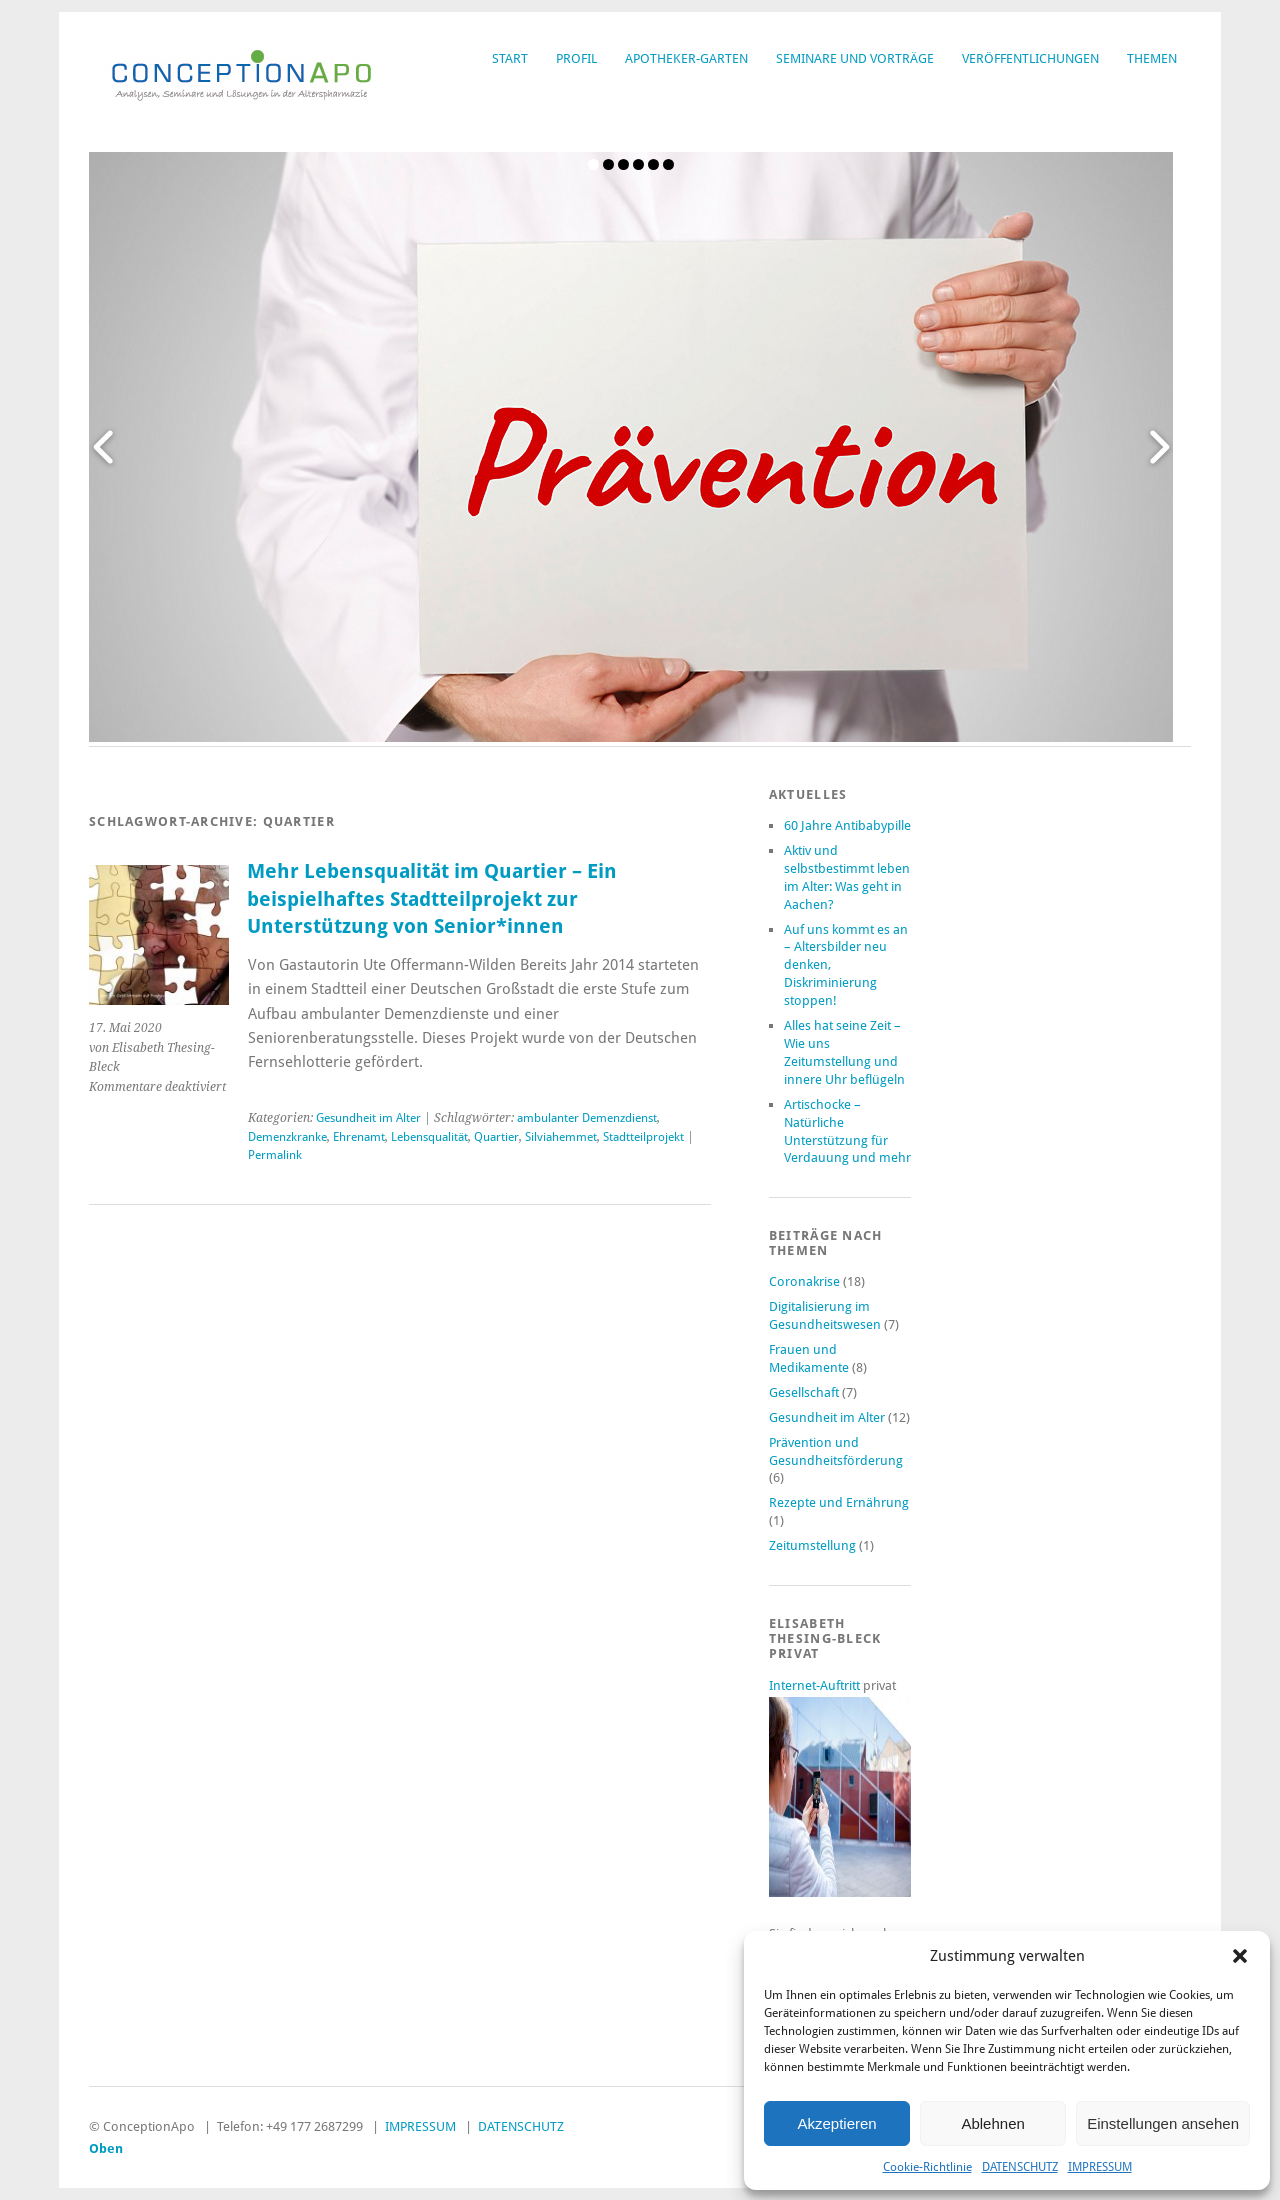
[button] (1240, 1956)
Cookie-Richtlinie (927, 2167)
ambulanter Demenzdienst (587, 1118)
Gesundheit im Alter (368, 1118)
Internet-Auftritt (816, 1685)
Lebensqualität (429, 1137)
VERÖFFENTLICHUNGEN (1030, 58)
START (510, 58)
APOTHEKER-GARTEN (686, 58)
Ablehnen (992, 2123)
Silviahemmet (561, 1137)
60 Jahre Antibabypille (847, 825)
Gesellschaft (804, 1392)
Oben (106, 2148)
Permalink (275, 1155)
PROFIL (576, 58)
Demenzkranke (287, 1137)
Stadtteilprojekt (643, 1137)
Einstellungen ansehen (1163, 2123)
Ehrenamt (359, 1137)
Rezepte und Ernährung (839, 1502)
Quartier (496, 1137)
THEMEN (1152, 58)
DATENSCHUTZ (1020, 2167)
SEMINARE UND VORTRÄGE (855, 58)
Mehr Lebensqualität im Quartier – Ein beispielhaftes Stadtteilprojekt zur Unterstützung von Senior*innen (432, 899)
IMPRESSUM (1100, 2167)
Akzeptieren (836, 2123)
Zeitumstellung (812, 1545)
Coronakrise (804, 1281)
